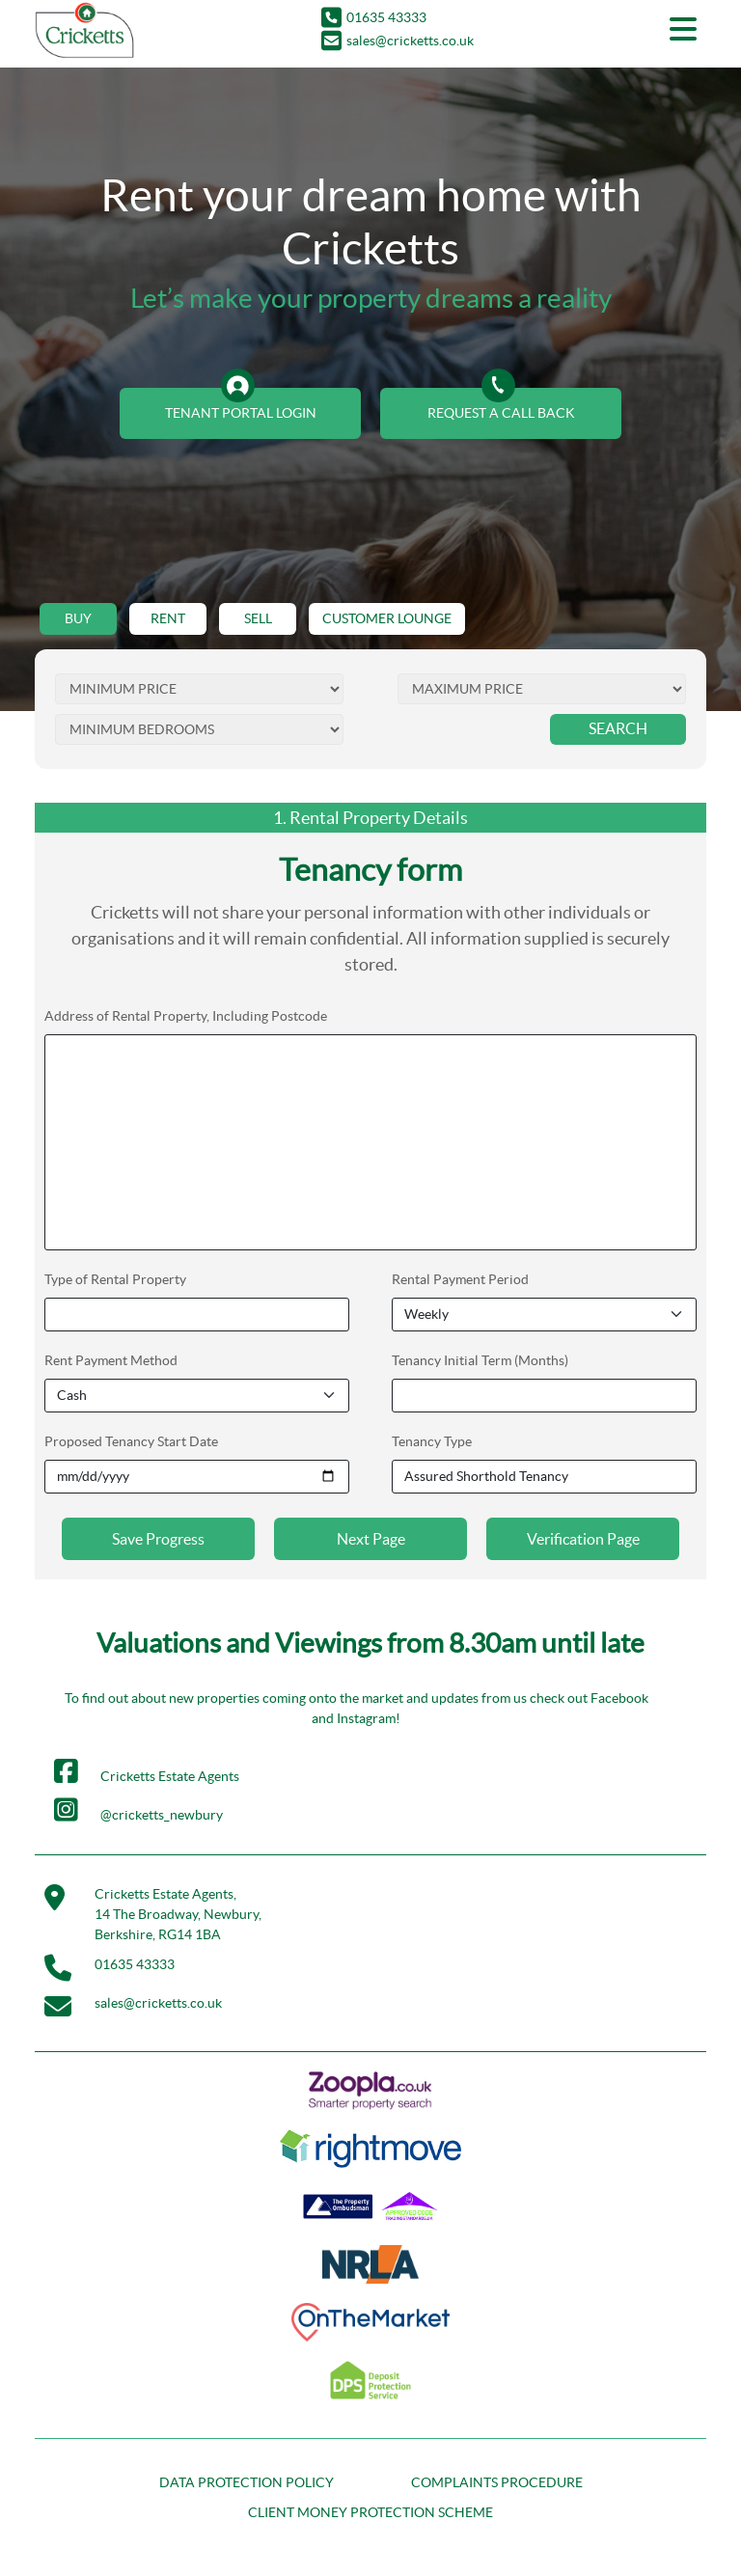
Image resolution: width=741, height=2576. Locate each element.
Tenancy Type (432, 1441)
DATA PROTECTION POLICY (246, 2482)
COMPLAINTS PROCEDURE (497, 2482)
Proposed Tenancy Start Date (131, 1441)
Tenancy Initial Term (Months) (480, 1360)
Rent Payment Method (111, 1360)
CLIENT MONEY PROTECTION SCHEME (370, 2512)
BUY (78, 618)
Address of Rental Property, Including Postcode (185, 1016)
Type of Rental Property (115, 1279)
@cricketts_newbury (138, 1809)
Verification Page (583, 1539)
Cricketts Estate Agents (146, 1771)
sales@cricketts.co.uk (397, 40)
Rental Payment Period (460, 1279)
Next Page (371, 1539)
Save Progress (158, 1539)
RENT (168, 618)
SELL (258, 618)
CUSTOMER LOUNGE (387, 618)
